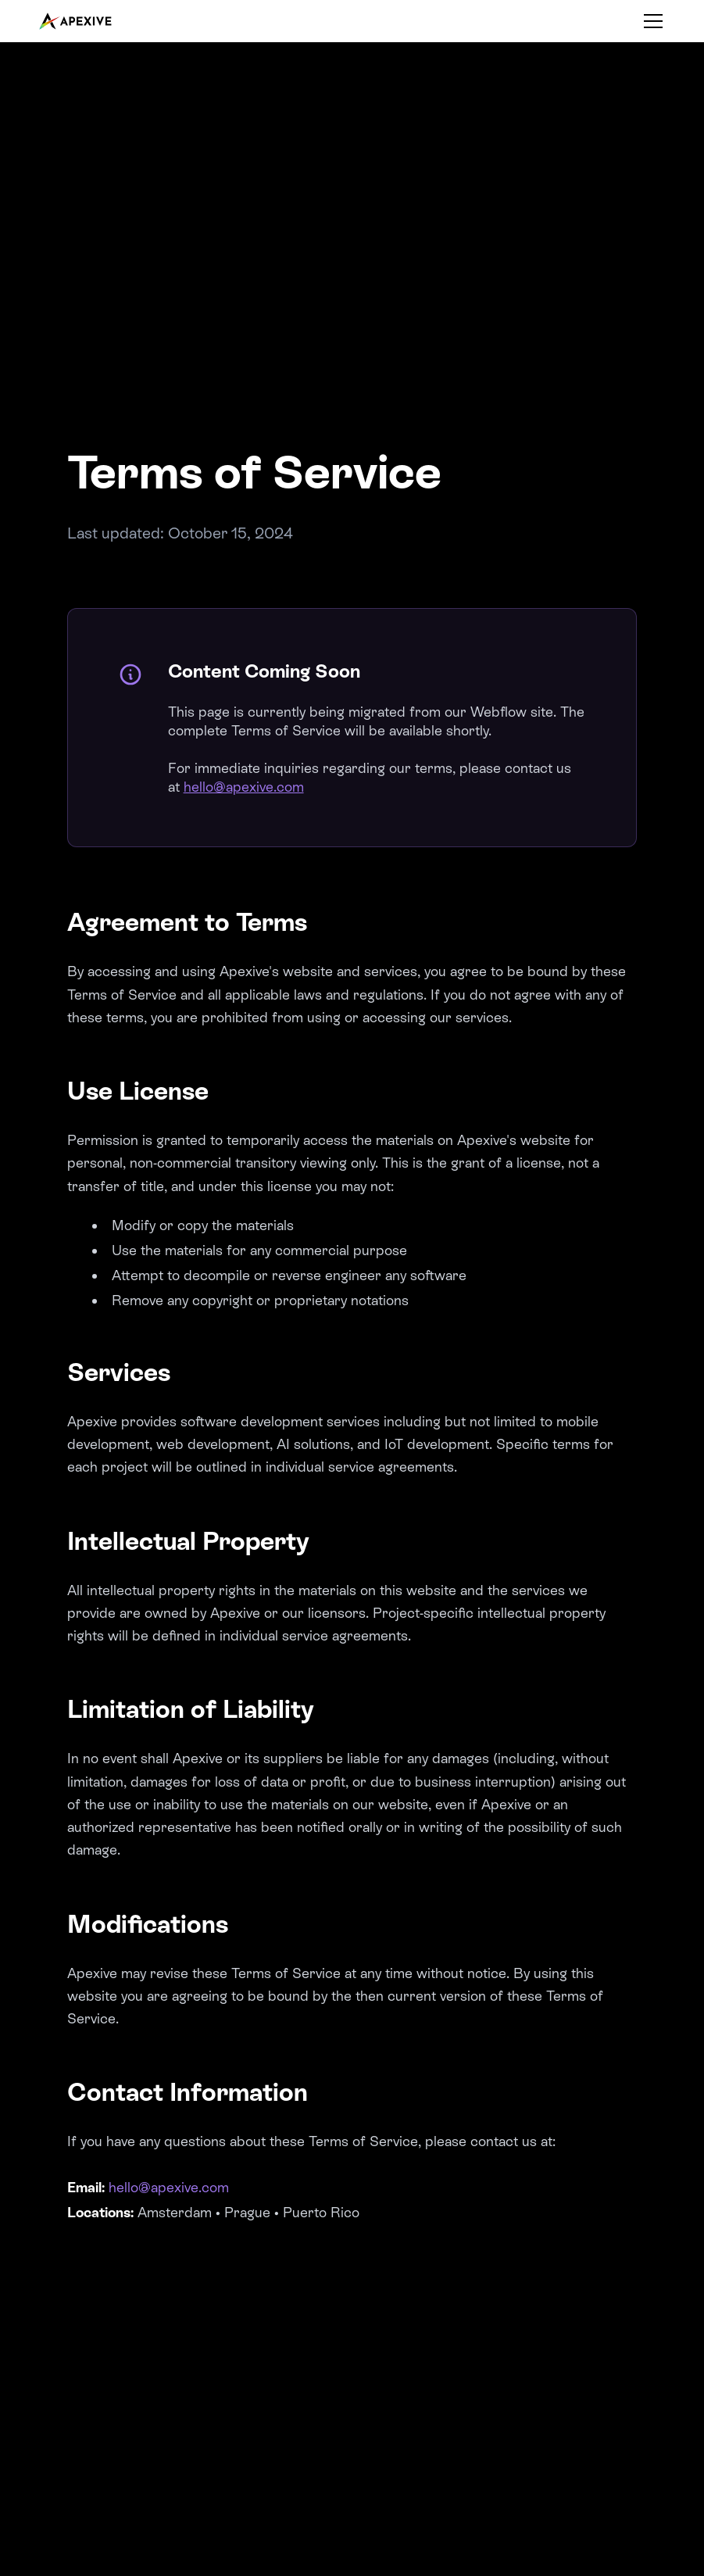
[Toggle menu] (653, 21)
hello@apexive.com (244, 786)
